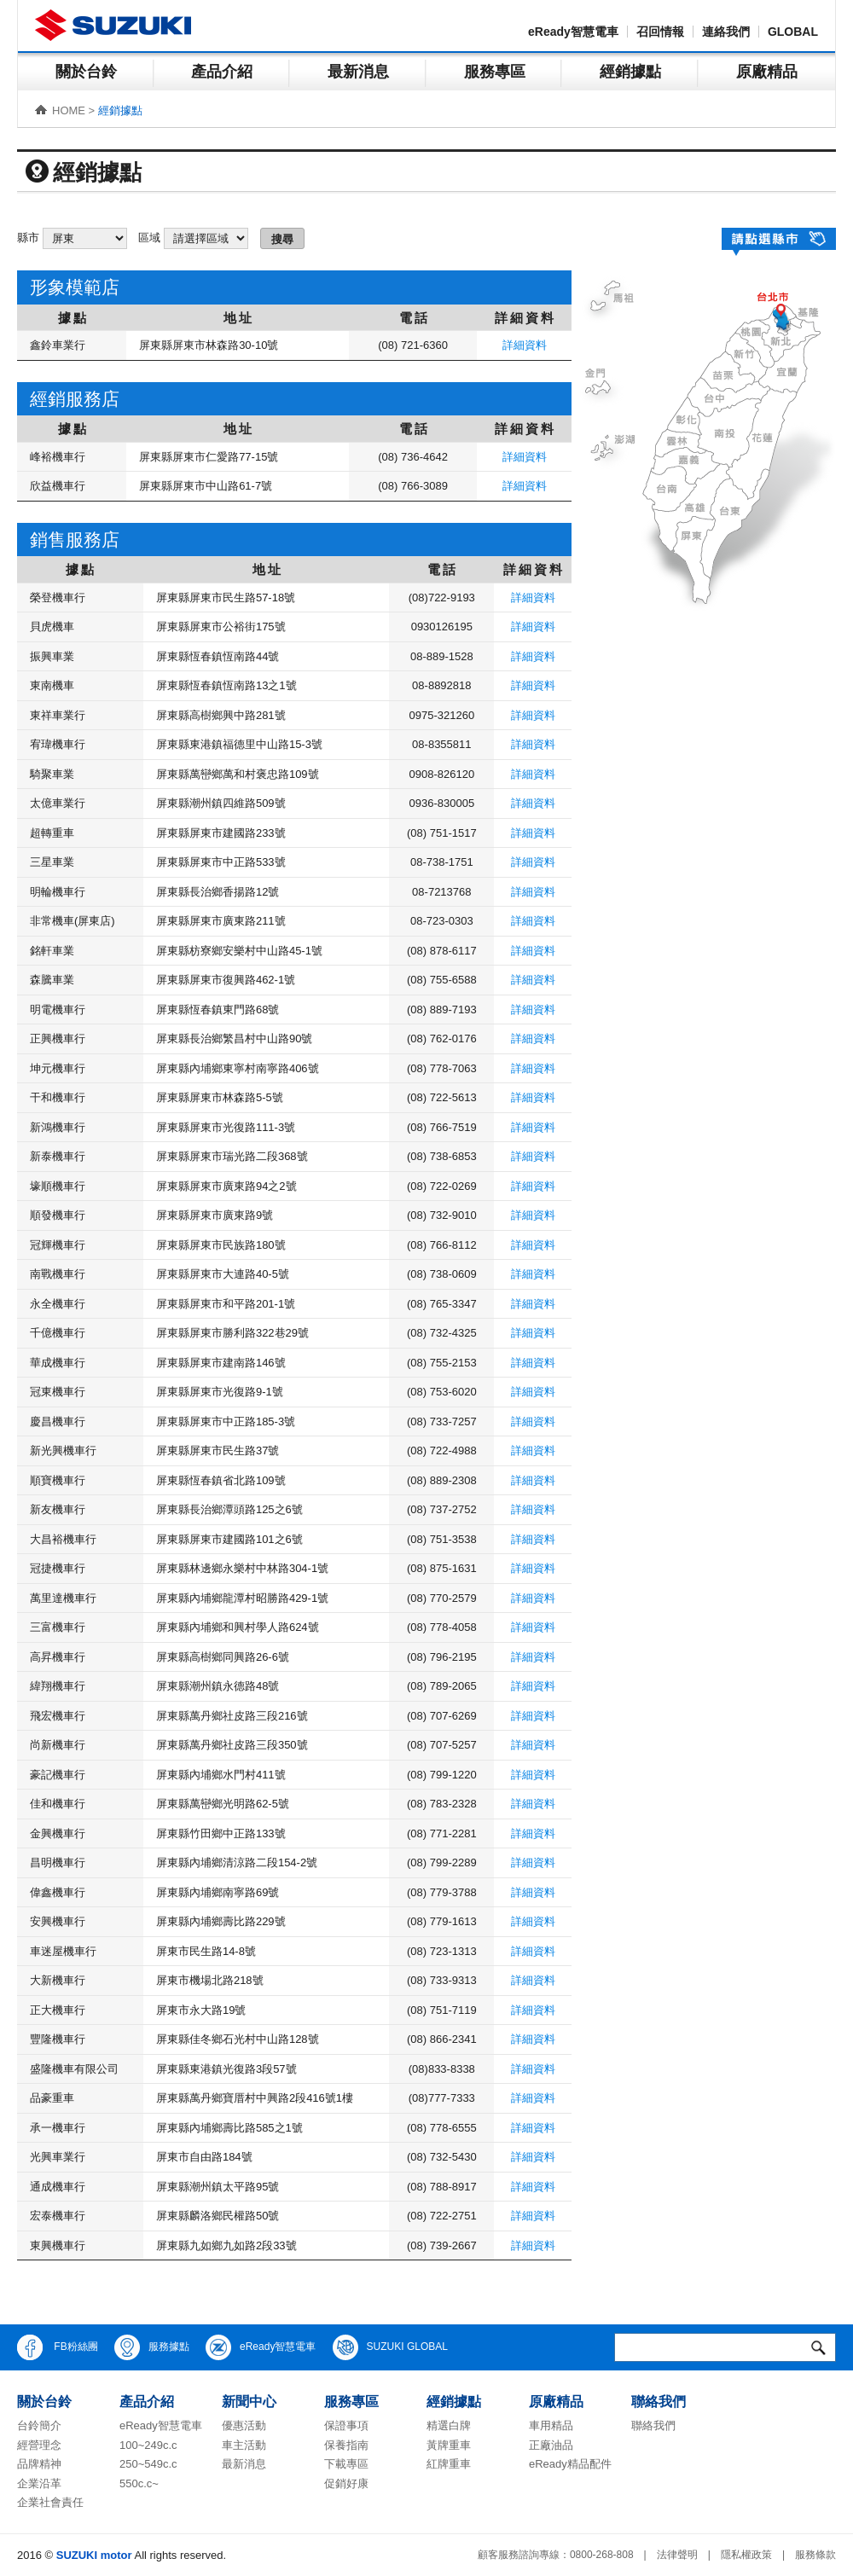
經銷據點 (630, 71)
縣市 (28, 237)
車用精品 (551, 2425)
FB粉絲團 (57, 2347)
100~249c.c (148, 2445)
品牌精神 (39, 2463)
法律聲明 (677, 2555)
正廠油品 (551, 2445)
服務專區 (494, 71)
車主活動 (244, 2445)
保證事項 (346, 2425)
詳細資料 (524, 345)
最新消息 (358, 71)
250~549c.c (148, 2463)
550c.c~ (139, 2483)
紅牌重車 (448, 2463)
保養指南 (346, 2445)
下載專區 (346, 2463)
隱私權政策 (746, 2555)
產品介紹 (221, 71)
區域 (149, 237)
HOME (68, 110)
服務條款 (815, 2555)
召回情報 (660, 32)
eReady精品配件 (570, 2463)
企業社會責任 (50, 2502)
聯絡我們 (653, 2425)
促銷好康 (346, 2483)
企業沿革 (39, 2483)
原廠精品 (767, 71)
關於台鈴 (86, 71)
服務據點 (151, 2347)
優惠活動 (244, 2425)
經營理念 (39, 2445)
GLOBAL (793, 32)
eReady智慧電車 (573, 32)
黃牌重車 (448, 2445)
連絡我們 (726, 32)
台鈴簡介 (39, 2425)
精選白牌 (448, 2425)
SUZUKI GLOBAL (390, 2347)
